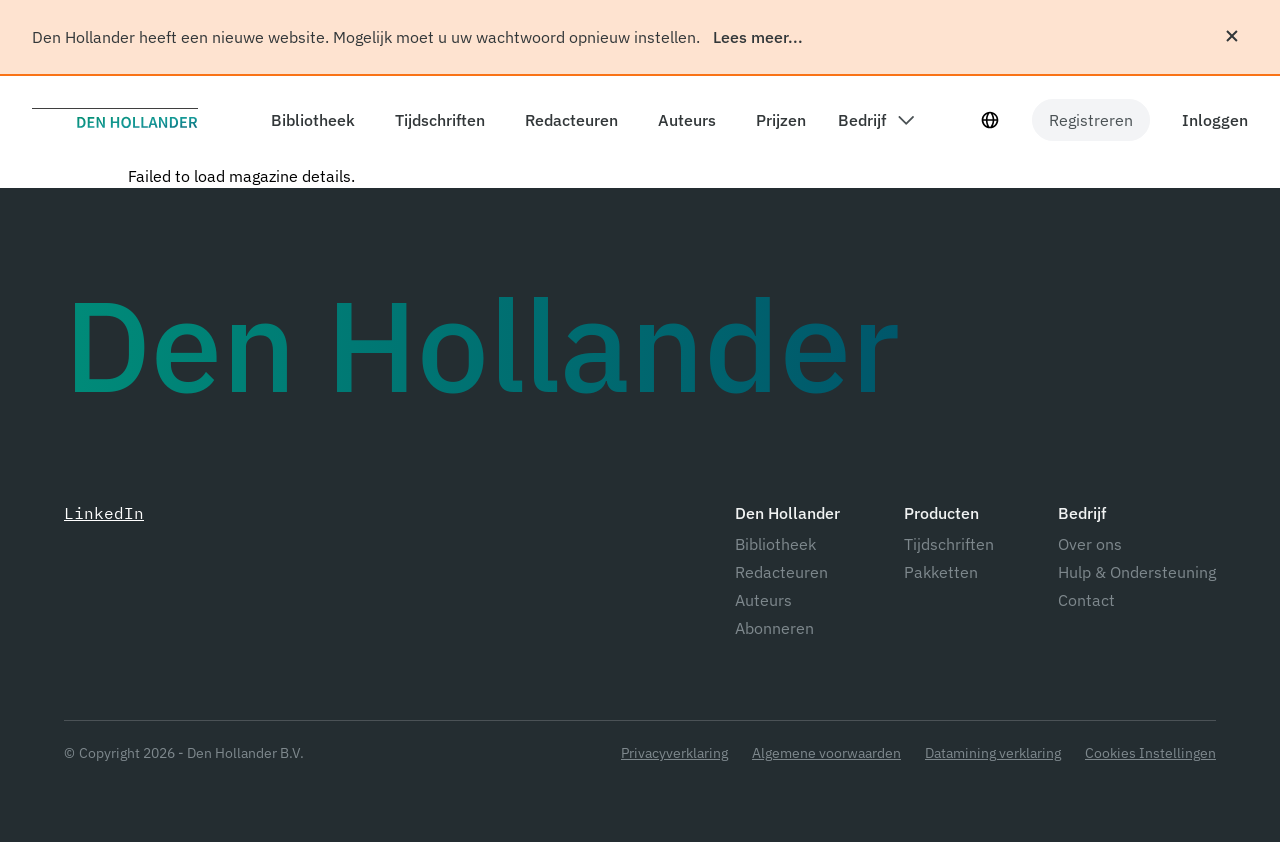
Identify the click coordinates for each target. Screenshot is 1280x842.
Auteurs (763, 600)
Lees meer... (758, 37)
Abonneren (774, 628)
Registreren (1091, 120)
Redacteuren (781, 572)
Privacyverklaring (674, 753)
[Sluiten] (1232, 36)
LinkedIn (104, 513)
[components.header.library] (309, 120)
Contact (1086, 600)
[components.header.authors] (683, 120)
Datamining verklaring (993, 753)
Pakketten (941, 572)
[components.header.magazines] (436, 120)
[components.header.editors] (567, 120)
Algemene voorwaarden (826, 753)
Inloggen (1215, 120)
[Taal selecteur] (990, 120)
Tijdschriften (949, 544)
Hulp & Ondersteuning (1137, 572)
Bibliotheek (775, 544)
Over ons (1090, 544)
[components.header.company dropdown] (876, 120)
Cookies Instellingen (1150, 753)
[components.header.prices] (777, 120)
